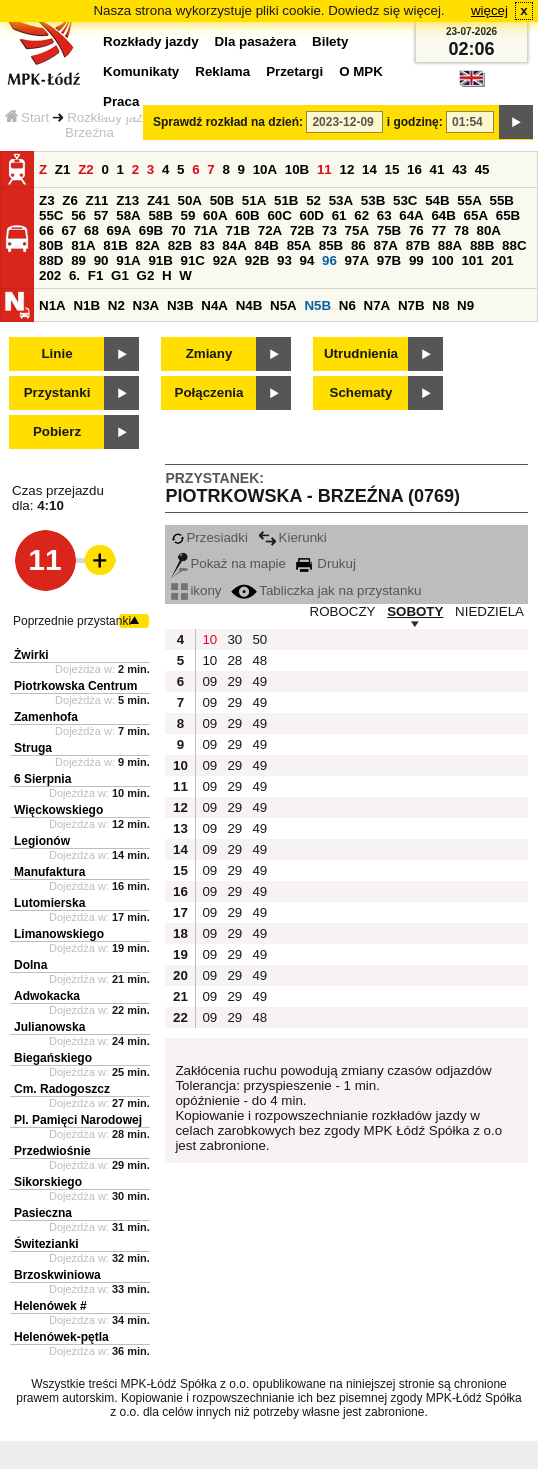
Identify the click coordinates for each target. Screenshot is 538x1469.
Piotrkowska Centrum (75, 686)
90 (101, 260)
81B (115, 245)
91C (193, 260)
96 (329, 260)
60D (312, 215)
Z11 (97, 200)
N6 (347, 305)
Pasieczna (43, 1213)
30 (234, 639)
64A (411, 215)
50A (190, 200)
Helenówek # (50, 1306)
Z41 (158, 200)
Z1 (63, 169)
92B (257, 260)
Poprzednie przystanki (72, 621)
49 (259, 681)
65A (476, 215)
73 (329, 230)
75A (357, 230)
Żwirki (31, 655)
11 (324, 169)
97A (357, 260)
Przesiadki (209, 537)
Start (27, 117)
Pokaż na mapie (228, 563)
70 (178, 230)
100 (442, 260)
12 (346, 169)
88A (450, 245)
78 (461, 230)
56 (78, 215)
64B (443, 215)
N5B (317, 305)
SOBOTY (415, 611)
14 (369, 169)
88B (482, 245)
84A (234, 245)
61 (339, 215)
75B (389, 230)
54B (437, 200)
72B (302, 230)
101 (472, 260)
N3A (146, 305)
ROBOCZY (343, 611)
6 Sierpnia (42, 779)
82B (180, 245)
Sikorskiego (48, 1182)
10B (297, 169)
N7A (377, 305)
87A (385, 245)
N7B (411, 305)
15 (392, 169)
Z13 (127, 200)
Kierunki (292, 537)
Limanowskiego (59, 934)
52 (313, 200)
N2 (116, 305)
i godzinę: (415, 122)
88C (514, 245)
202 (50, 275)
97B (389, 260)
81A (83, 245)
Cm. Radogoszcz (62, 1089)
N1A (52, 305)
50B (222, 200)
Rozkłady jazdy (112, 117)
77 (438, 230)
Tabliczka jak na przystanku (326, 590)
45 (482, 169)
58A (128, 215)
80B (51, 245)
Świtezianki (46, 1244)
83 (207, 245)
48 (259, 660)
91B (160, 260)
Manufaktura (49, 872)
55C (51, 215)
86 (358, 245)
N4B (249, 305)
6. (74, 275)
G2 (146, 275)
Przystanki (57, 392)
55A (469, 200)
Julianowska (49, 1027)
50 (259, 639)
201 (502, 260)
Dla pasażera (256, 41)
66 (46, 230)
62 (361, 215)
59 (188, 215)
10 (209, 639)
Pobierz (57, 431)
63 (384, 215)
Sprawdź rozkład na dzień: (228, 122)
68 (91, 230)
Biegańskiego (53, 1058)
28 (234, 660)
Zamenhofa (46, 717)
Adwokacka (47, 996)
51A (254, 200)
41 (437, 169)
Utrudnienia (361, 353)
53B (373, 200)
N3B (180, 305)
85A (299, 245)
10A (265, 169)
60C (279, 215)
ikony (196, 590)
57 (101, 215)
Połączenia (209, 392)
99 (416, 260)
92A (225, 260)
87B (418, 245)
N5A (283, 305)
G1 (120, 275)
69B (151, 230)
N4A (214, 305)
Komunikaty (141, 71)
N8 (440, 305)
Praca (121, 101)
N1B (86, 305)
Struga (33, 748)
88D (51, 260)
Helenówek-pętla (61, 1337)
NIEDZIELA (489, 611)
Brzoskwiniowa (57, 1275)
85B (331, 245)
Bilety (330, 41)
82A (147, 245)
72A (270, 230)
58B (160, 215)
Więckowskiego (58, 810)
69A (119, 230)
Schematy (361, 392)
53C (405, 200)
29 (234, 681)
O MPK (361, 71)
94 (307, 260)
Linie (56, 353)
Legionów (42, 841)
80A (489, 230)
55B (501, 200)
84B (266, 245)
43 (459, 169)
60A (215, 215)
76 (416, 230)
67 (69, 230)
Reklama (222, 71)
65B (508, 215)
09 (209, 681)
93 (284, 260)
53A (341, 200)
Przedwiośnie (52, 1151)
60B (247, 215)
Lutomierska (49, 903)
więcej (489, 10)
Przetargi (294, 71)
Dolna (30, 965)
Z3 (47, 200)
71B (238, 230)
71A (205, 230)
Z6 (70, 200)
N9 (465, 305)
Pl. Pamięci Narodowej (78, 1120)
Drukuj (326, 563)
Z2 (86, 169)
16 (414, 169)
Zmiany (209, 353)
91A (128, 260)
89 (78, 260)
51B (286, 200)
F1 (96, 275)
